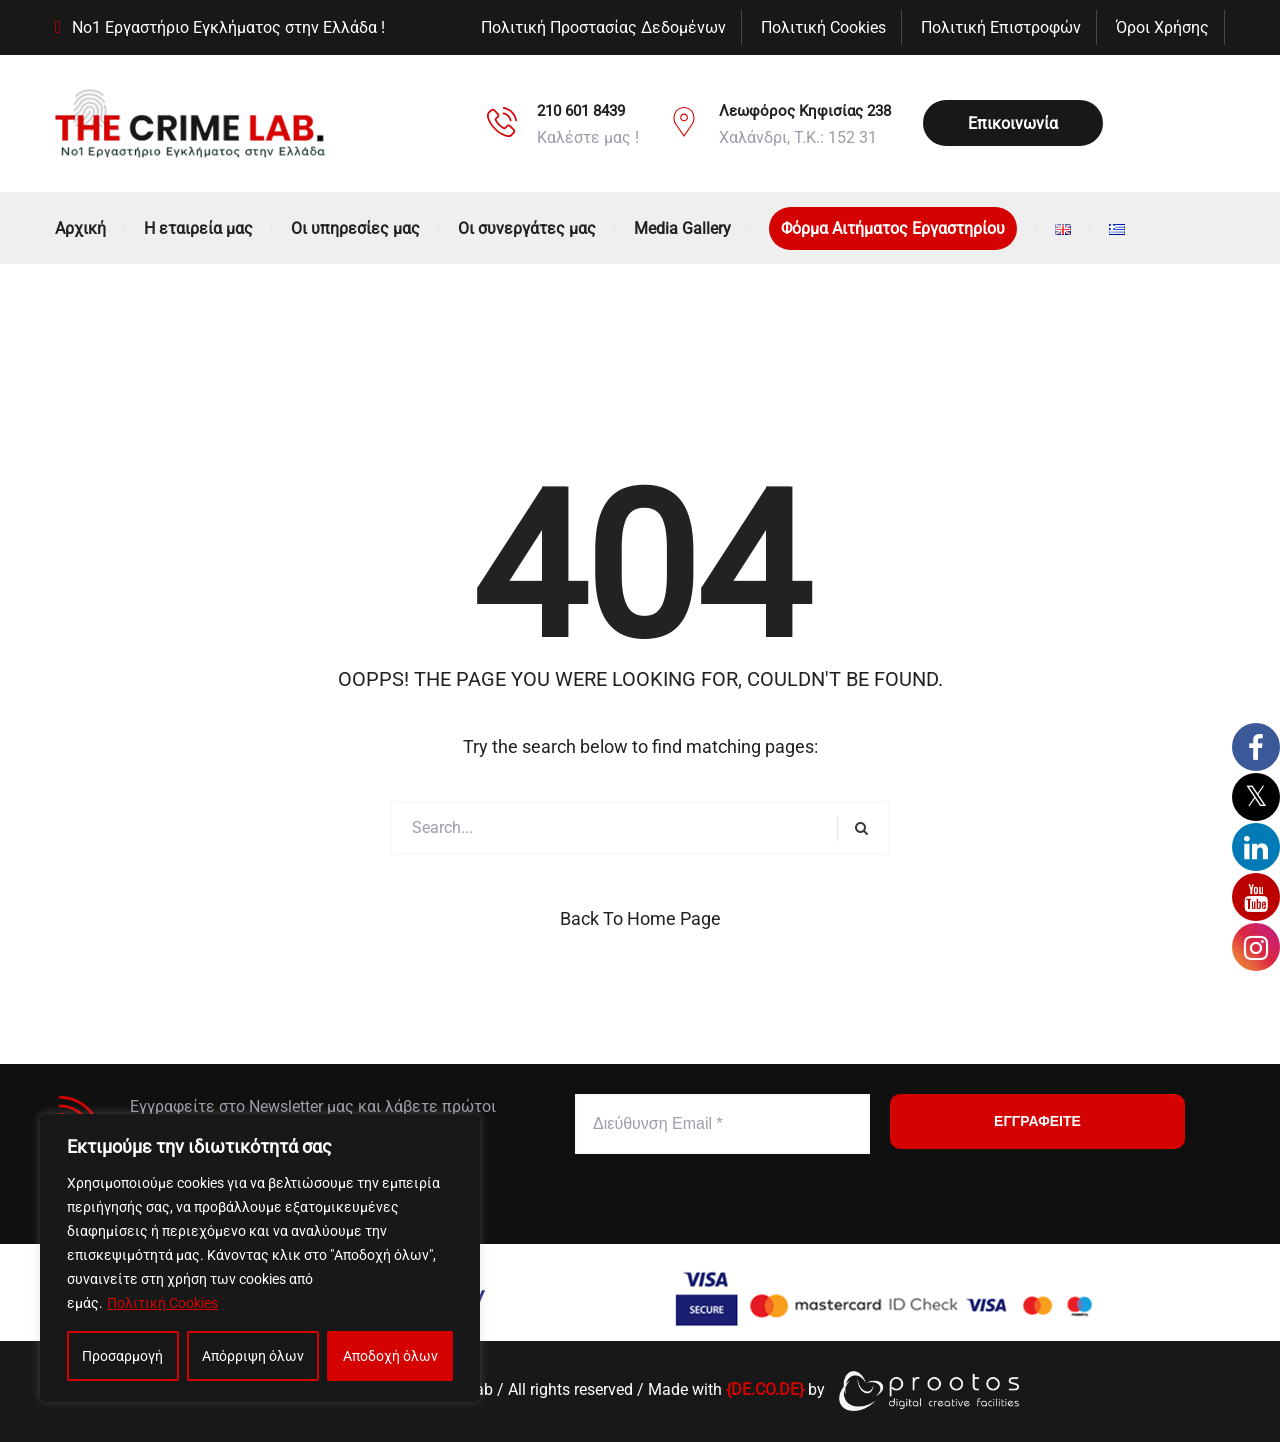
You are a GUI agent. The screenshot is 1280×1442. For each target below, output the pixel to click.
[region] (260, 1258)
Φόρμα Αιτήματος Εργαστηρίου (893, 228)
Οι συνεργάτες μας (527, 228)
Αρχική (80, 228)
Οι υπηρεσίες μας (355, 228)
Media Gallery (682, 228)
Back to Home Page (640, 918)
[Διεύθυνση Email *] (722, 1124)
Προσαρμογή (122, 1356)
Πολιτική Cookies (162, 1303)
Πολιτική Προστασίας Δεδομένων (603, 27)
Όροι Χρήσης (1162, 27)
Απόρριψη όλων (253, 1356)
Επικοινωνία (1013, 123)
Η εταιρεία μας (198, 228)
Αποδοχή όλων (390, 1356)
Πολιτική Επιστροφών (1001, 27)
